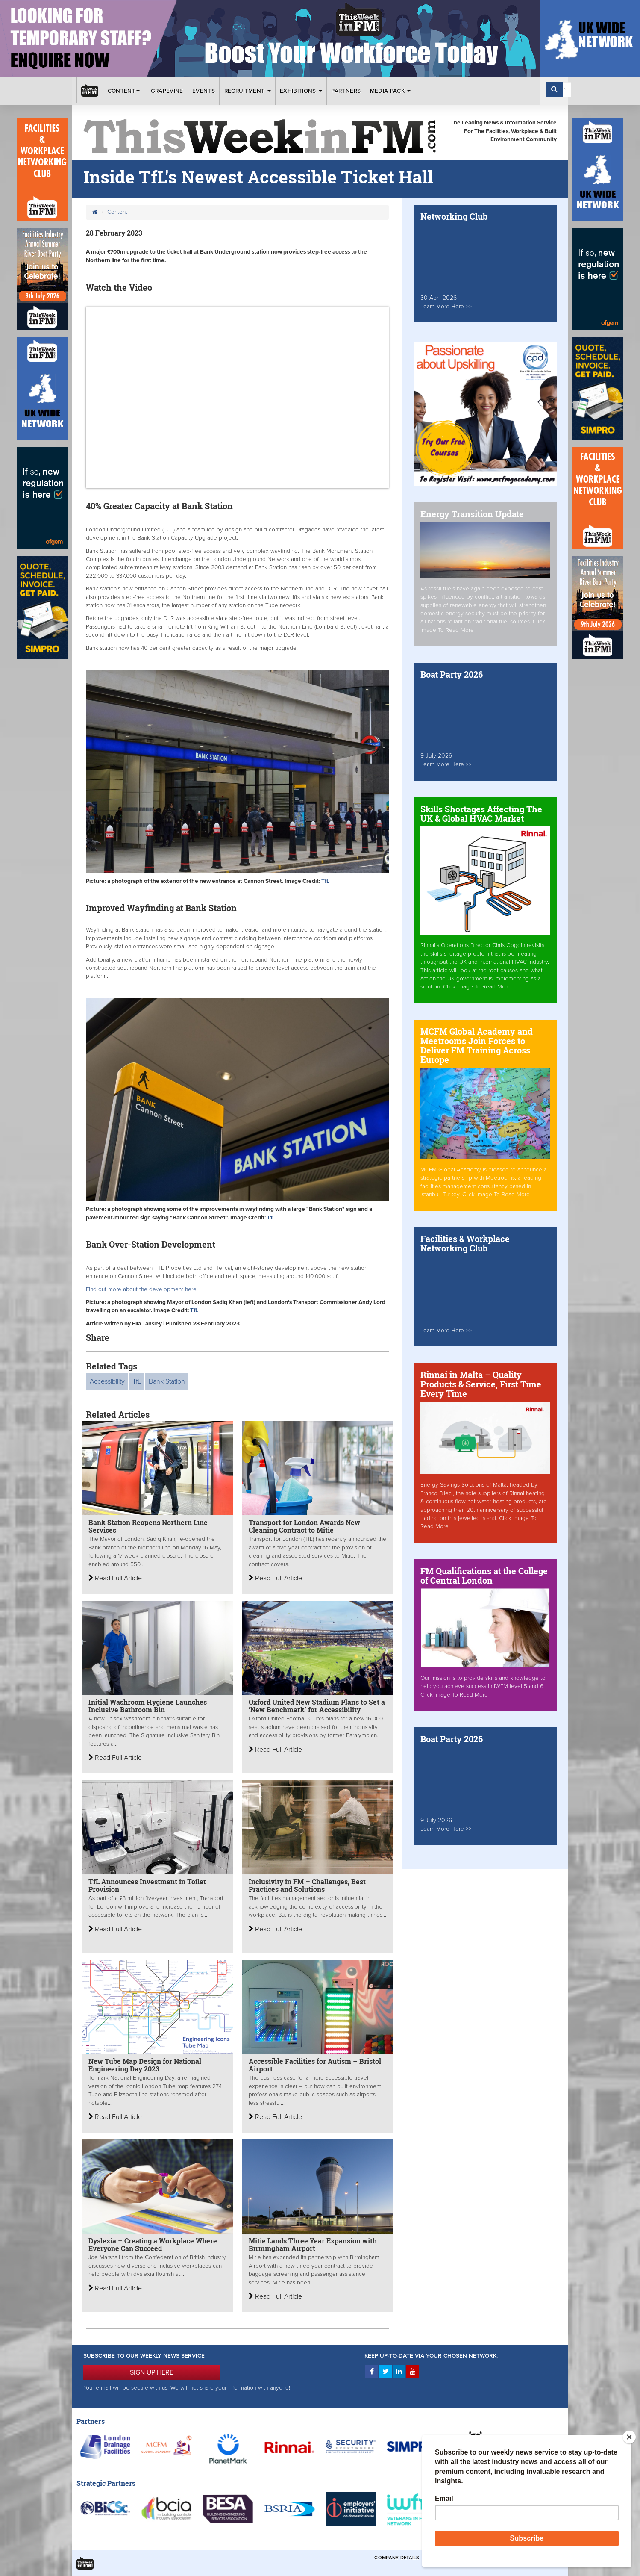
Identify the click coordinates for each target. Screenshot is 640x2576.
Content (125, 91)
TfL (136, 1381)
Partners (346, 91)
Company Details (396, 2558)
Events (203, 91)
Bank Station (167, 1381)
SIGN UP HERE (151, 2372)
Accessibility (107, 1381)
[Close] (629, 2437)
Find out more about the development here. (142, 1289)
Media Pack (390, 91)
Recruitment (247, 91)
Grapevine (167, 91)
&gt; (237, 397)
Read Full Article (115, 1578)
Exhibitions (301, 91)
